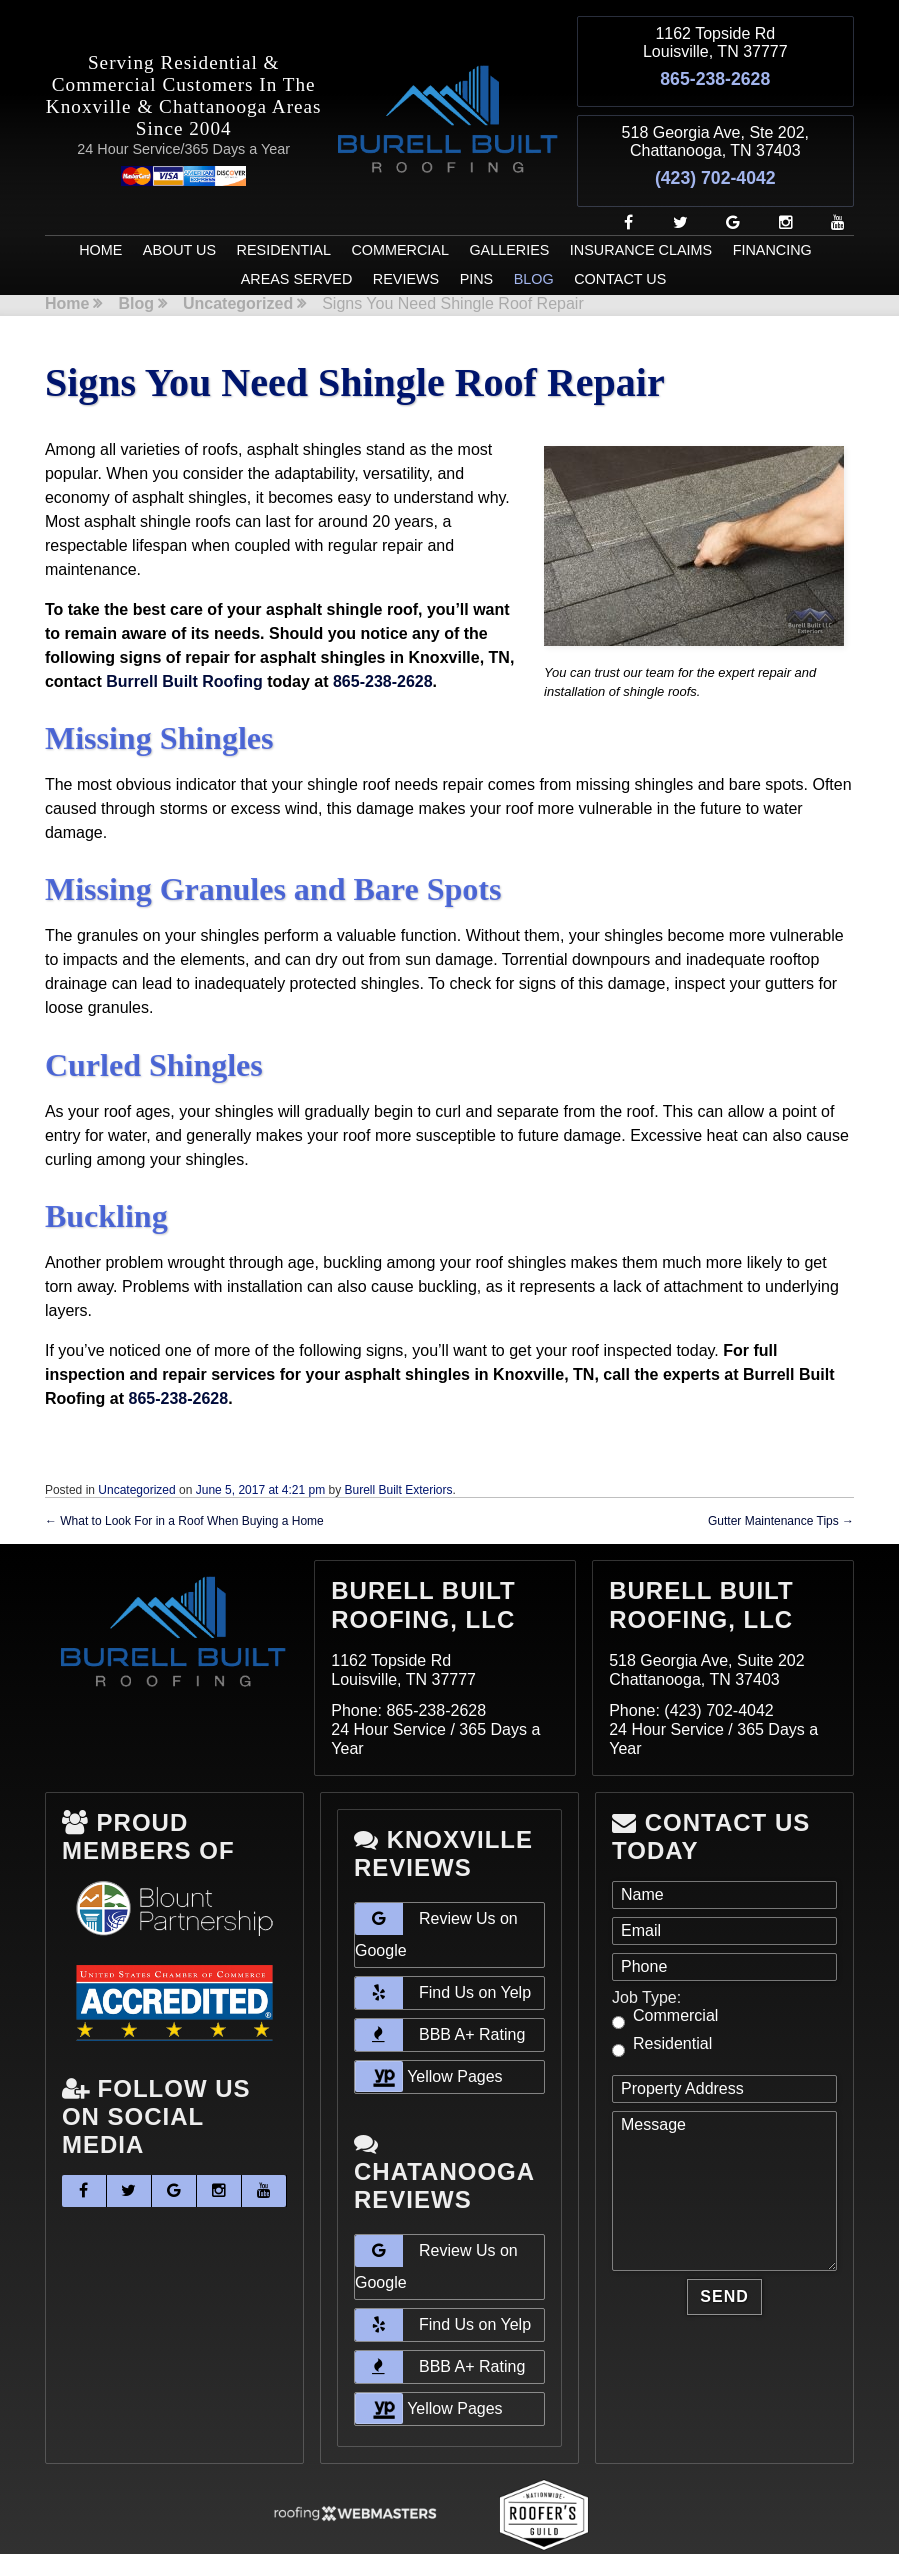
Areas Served (297, 234)
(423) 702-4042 (715, 144)
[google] (725, 176)
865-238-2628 (715, 68)
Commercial (400, 204)
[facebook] (620, 176)
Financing (772, 204)
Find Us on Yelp (443, 1947)
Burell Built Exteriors (399, 1444)
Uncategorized (238, 258)
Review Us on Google (436, 1885)
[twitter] (673, 176)
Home (100, 204)
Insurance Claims (641, 204)
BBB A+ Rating (440, 1989)
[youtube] (830, 176)
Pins (477, 234)
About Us (179, 204)
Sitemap (301, 2525)
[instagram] (778, 176)
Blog (534, 234)
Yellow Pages (429, 2030)
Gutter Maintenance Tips (781, 1475)
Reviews (406, 234)
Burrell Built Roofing (184, 635)
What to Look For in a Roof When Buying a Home (184, 1475)
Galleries (509, 204)
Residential (284, 204)
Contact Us (620, 234)
